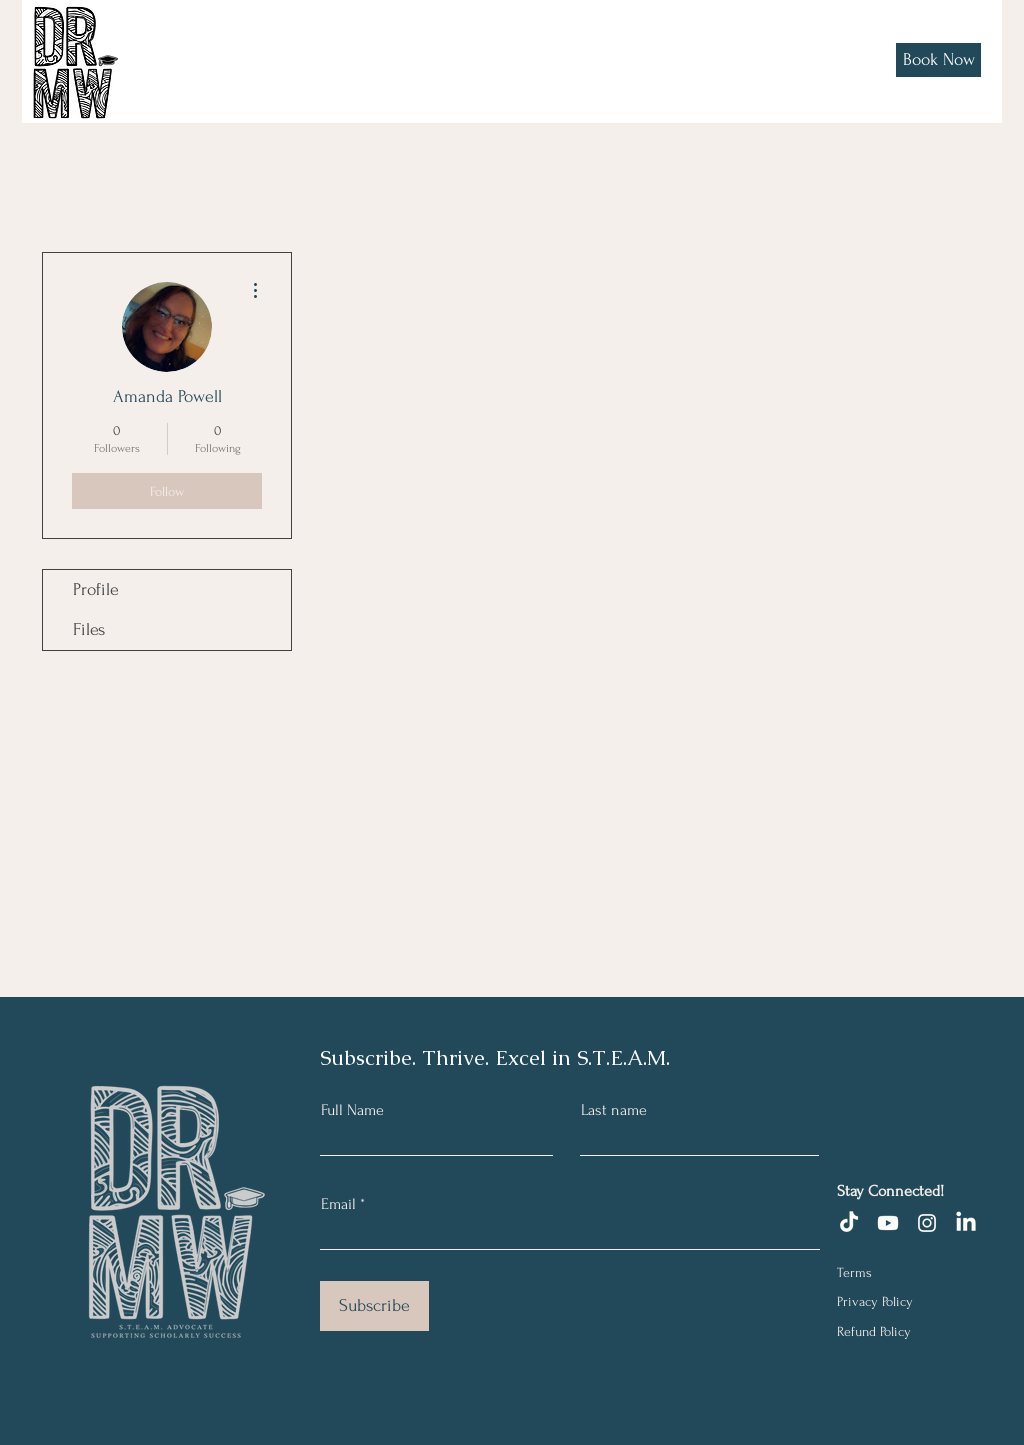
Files (89, 629)
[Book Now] (938, 60)
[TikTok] (849, 1223)
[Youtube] (888, 1223)
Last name (614, 1110)
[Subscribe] (374, 1306)
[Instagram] (927, 1223)
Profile (96, 589)
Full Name (352, 1110)
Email (338, 1204)
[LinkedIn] (966, 1223)
